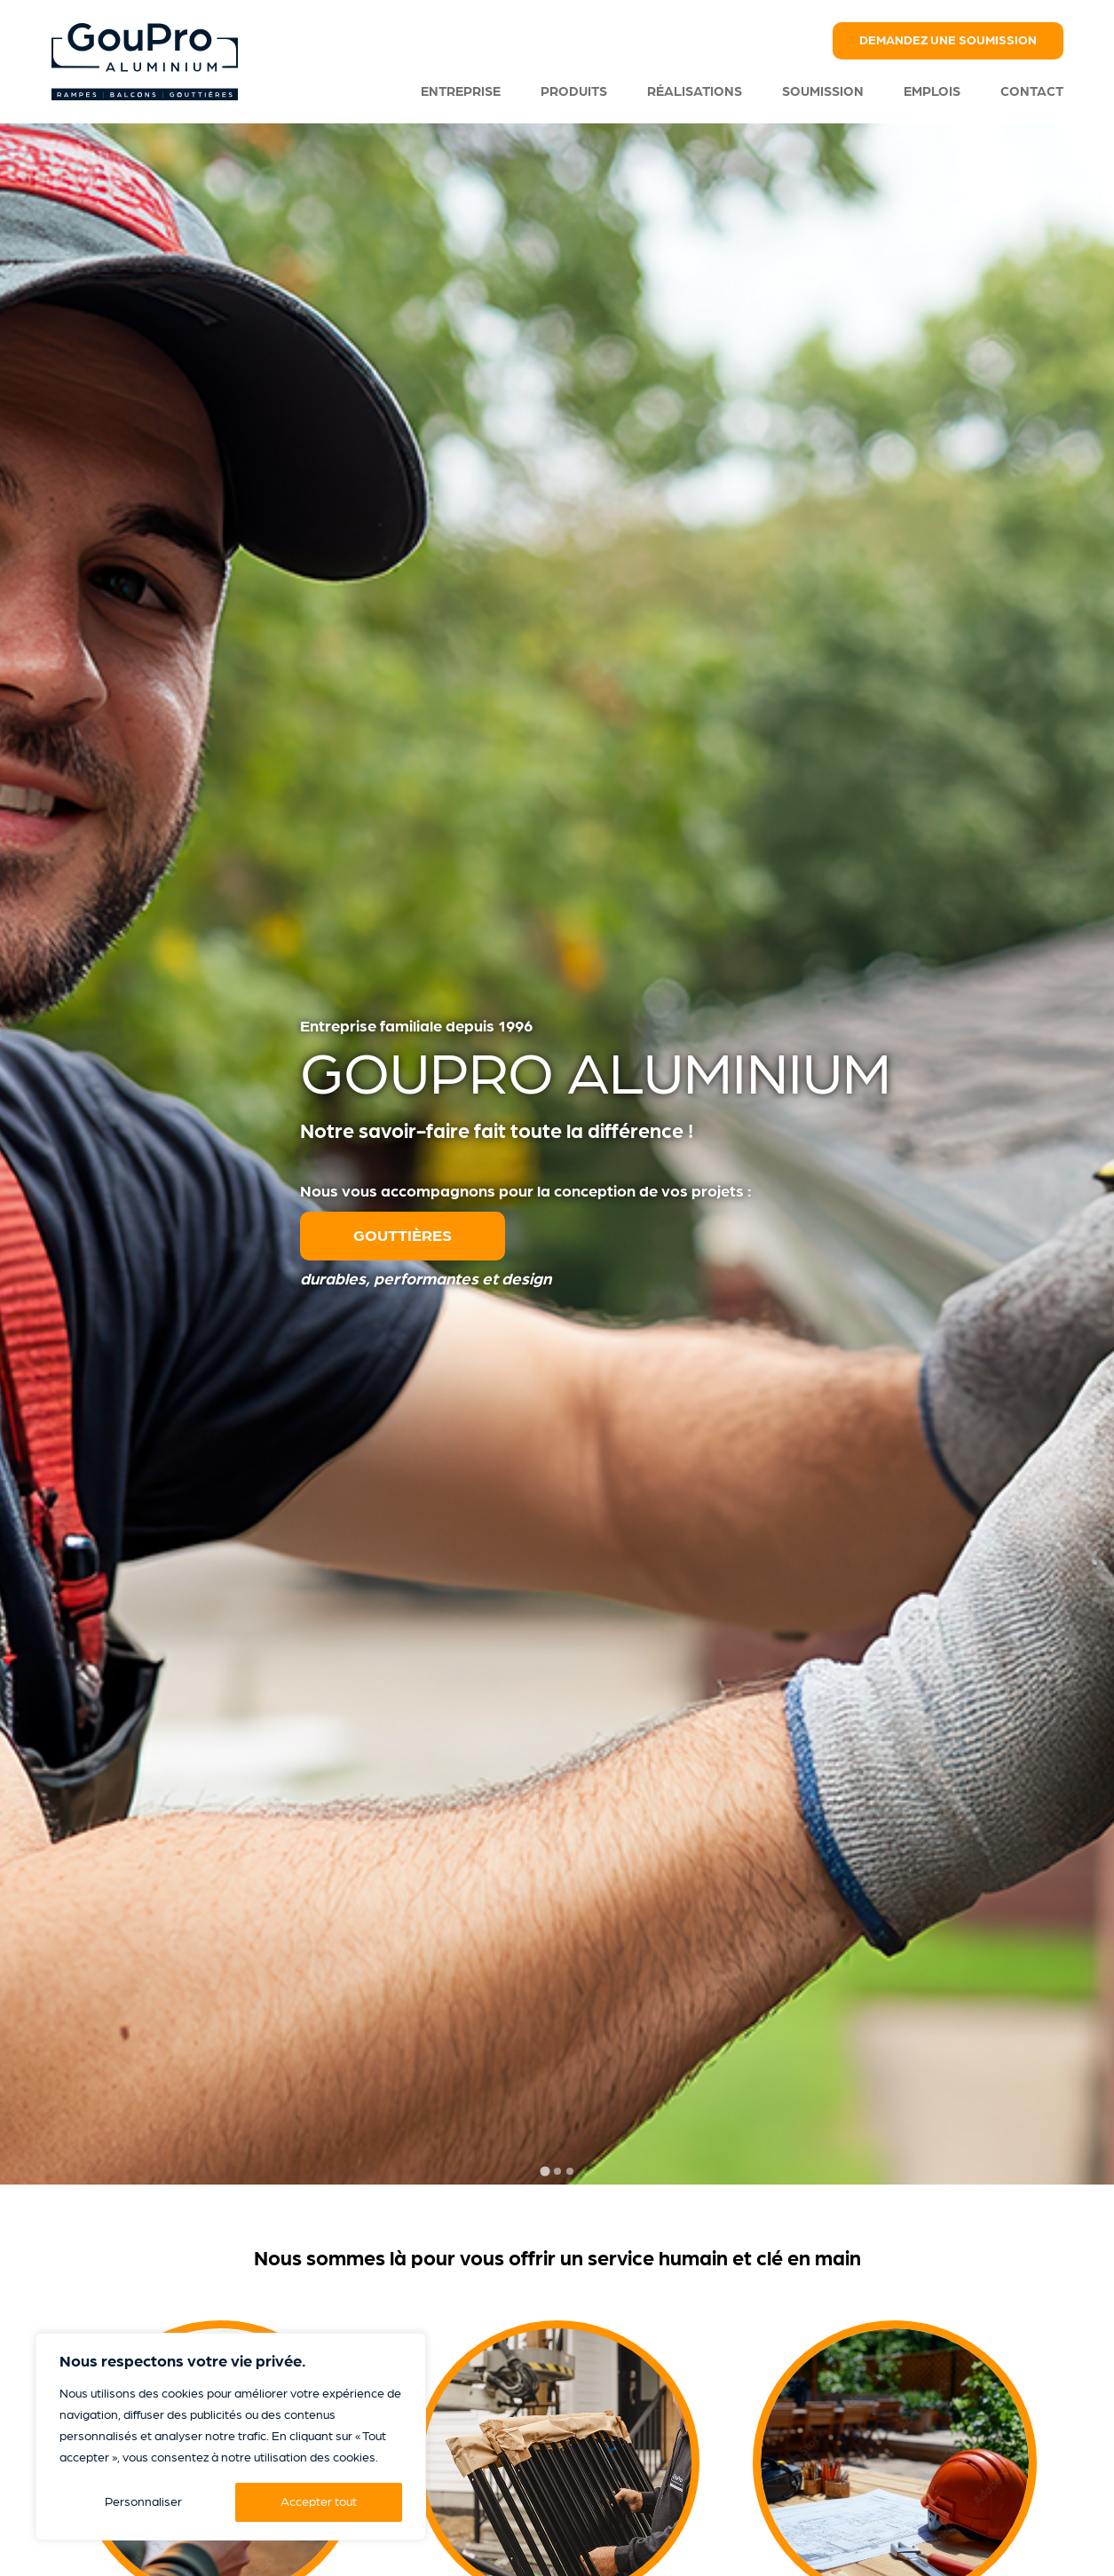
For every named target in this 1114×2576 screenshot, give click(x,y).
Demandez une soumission (948, 40)
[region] (231, 2436)
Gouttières (402, 1236)
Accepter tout (318, 2502)
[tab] (544, 2171)
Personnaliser (143, 2502)
